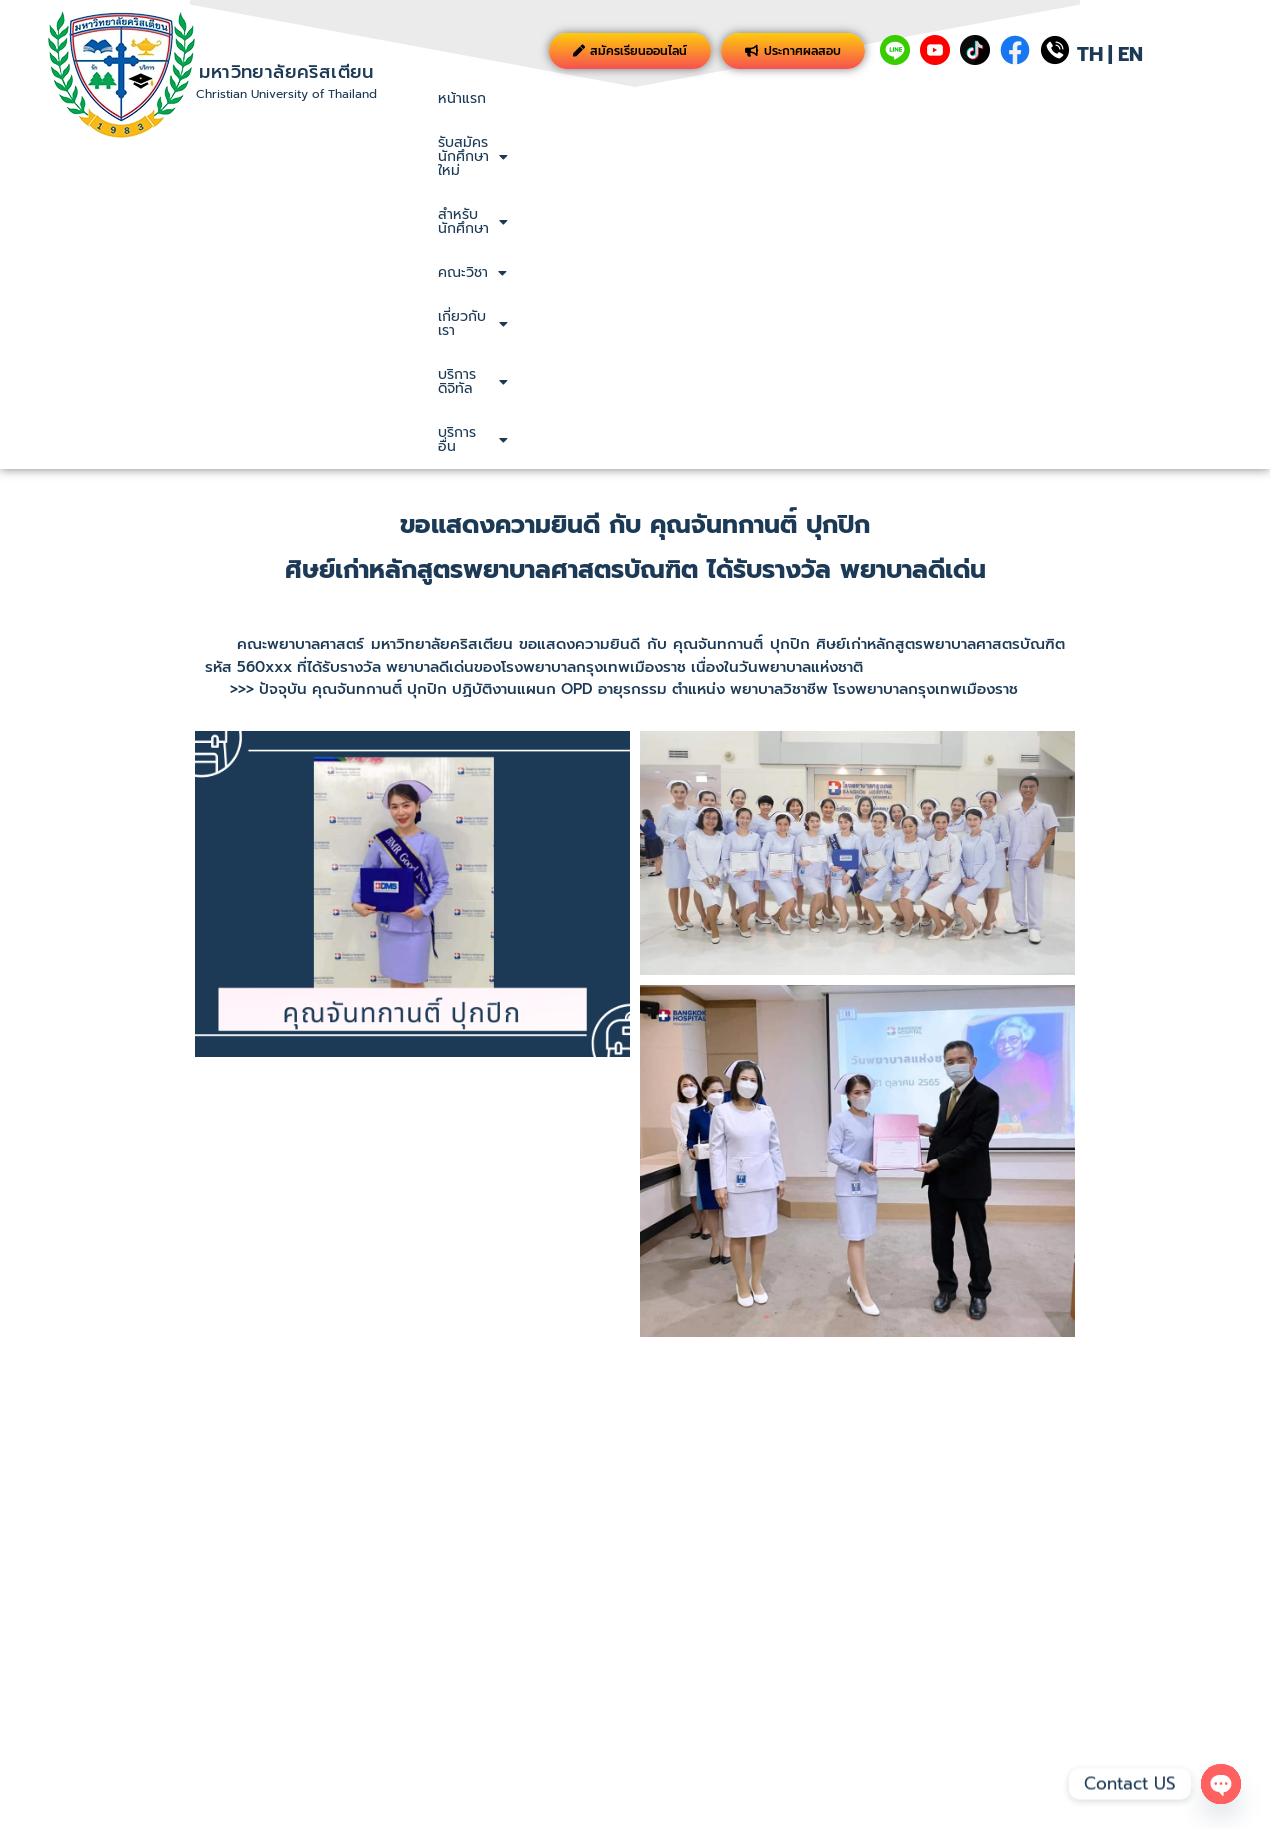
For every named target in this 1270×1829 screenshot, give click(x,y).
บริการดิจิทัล (1087, 98)
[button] (587, 99)
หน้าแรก (462, 98)
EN (1130, 54)
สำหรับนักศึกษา (743, 98)
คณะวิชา (862, 98)
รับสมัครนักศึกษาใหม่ (587, 98)
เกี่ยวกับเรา (969, 98)
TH (1090, 54)
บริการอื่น (1200, 98)
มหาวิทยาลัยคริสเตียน (286, 72)
